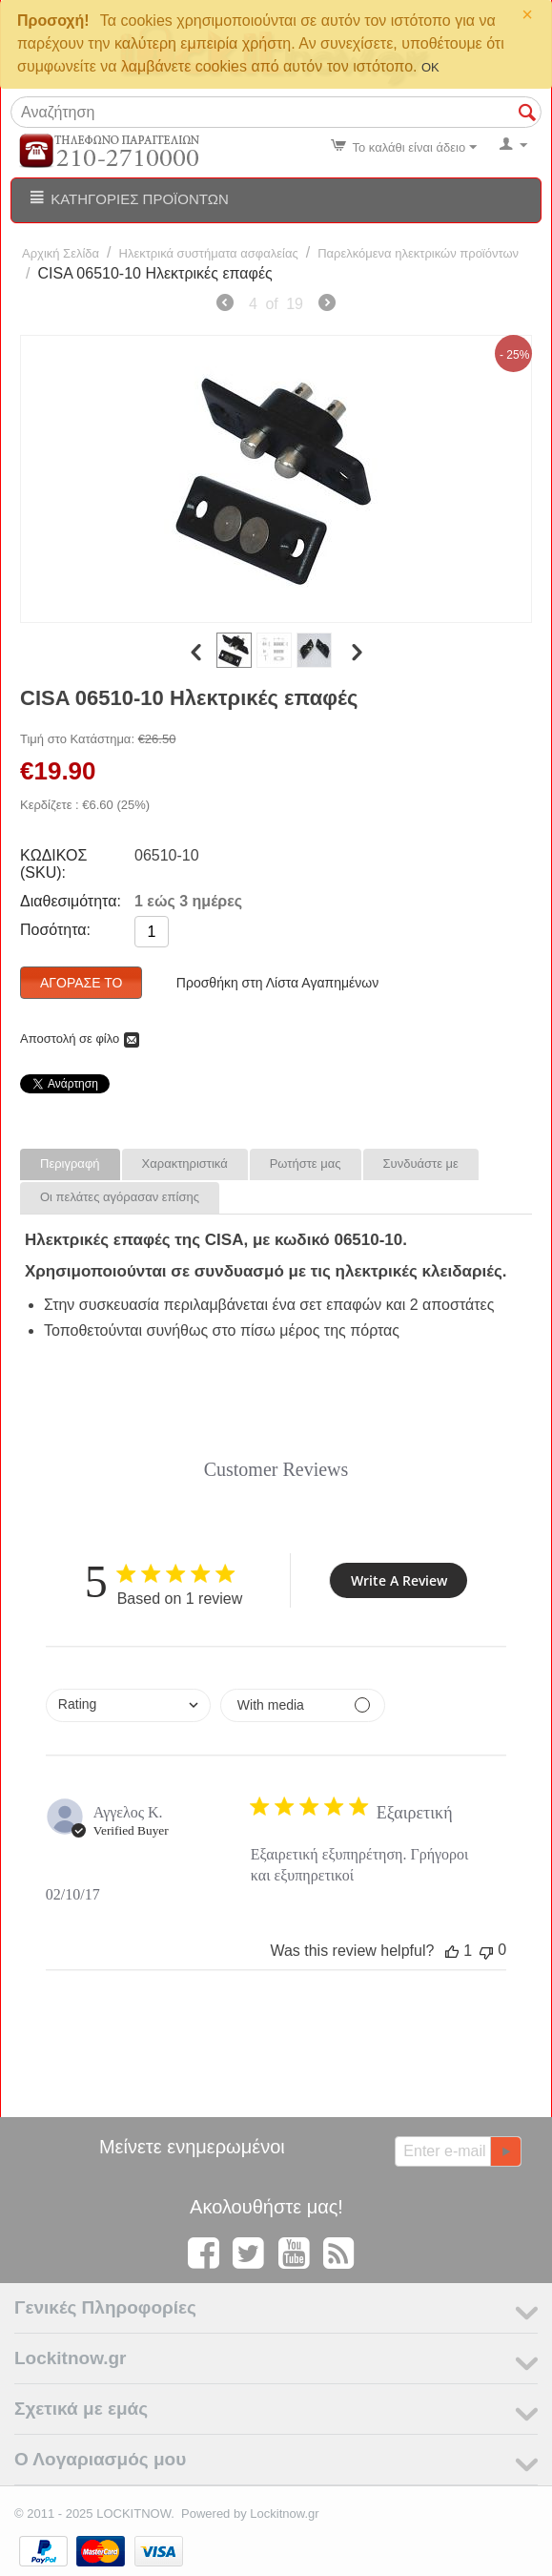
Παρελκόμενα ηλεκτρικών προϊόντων (418, 253)
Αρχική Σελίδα (60, 253)
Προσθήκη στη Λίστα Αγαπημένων (277, 982)
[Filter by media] (302, 1705)
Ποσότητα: (55, 930)
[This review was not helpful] (486, 1951)
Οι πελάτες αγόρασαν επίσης (119, 1197)
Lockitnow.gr (284, 2513)
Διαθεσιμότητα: (70, 901)
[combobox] (128, 1705)
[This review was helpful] (452, 1951)
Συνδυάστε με (421, 1163)
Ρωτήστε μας (305, 1163)
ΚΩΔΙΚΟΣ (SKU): (53, 864)
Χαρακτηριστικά (185, 1163)
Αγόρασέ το (81, 982)
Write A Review (399, 1580)
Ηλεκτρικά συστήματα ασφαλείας (208, 253)
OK (430, 67)
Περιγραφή (70, 1163)
